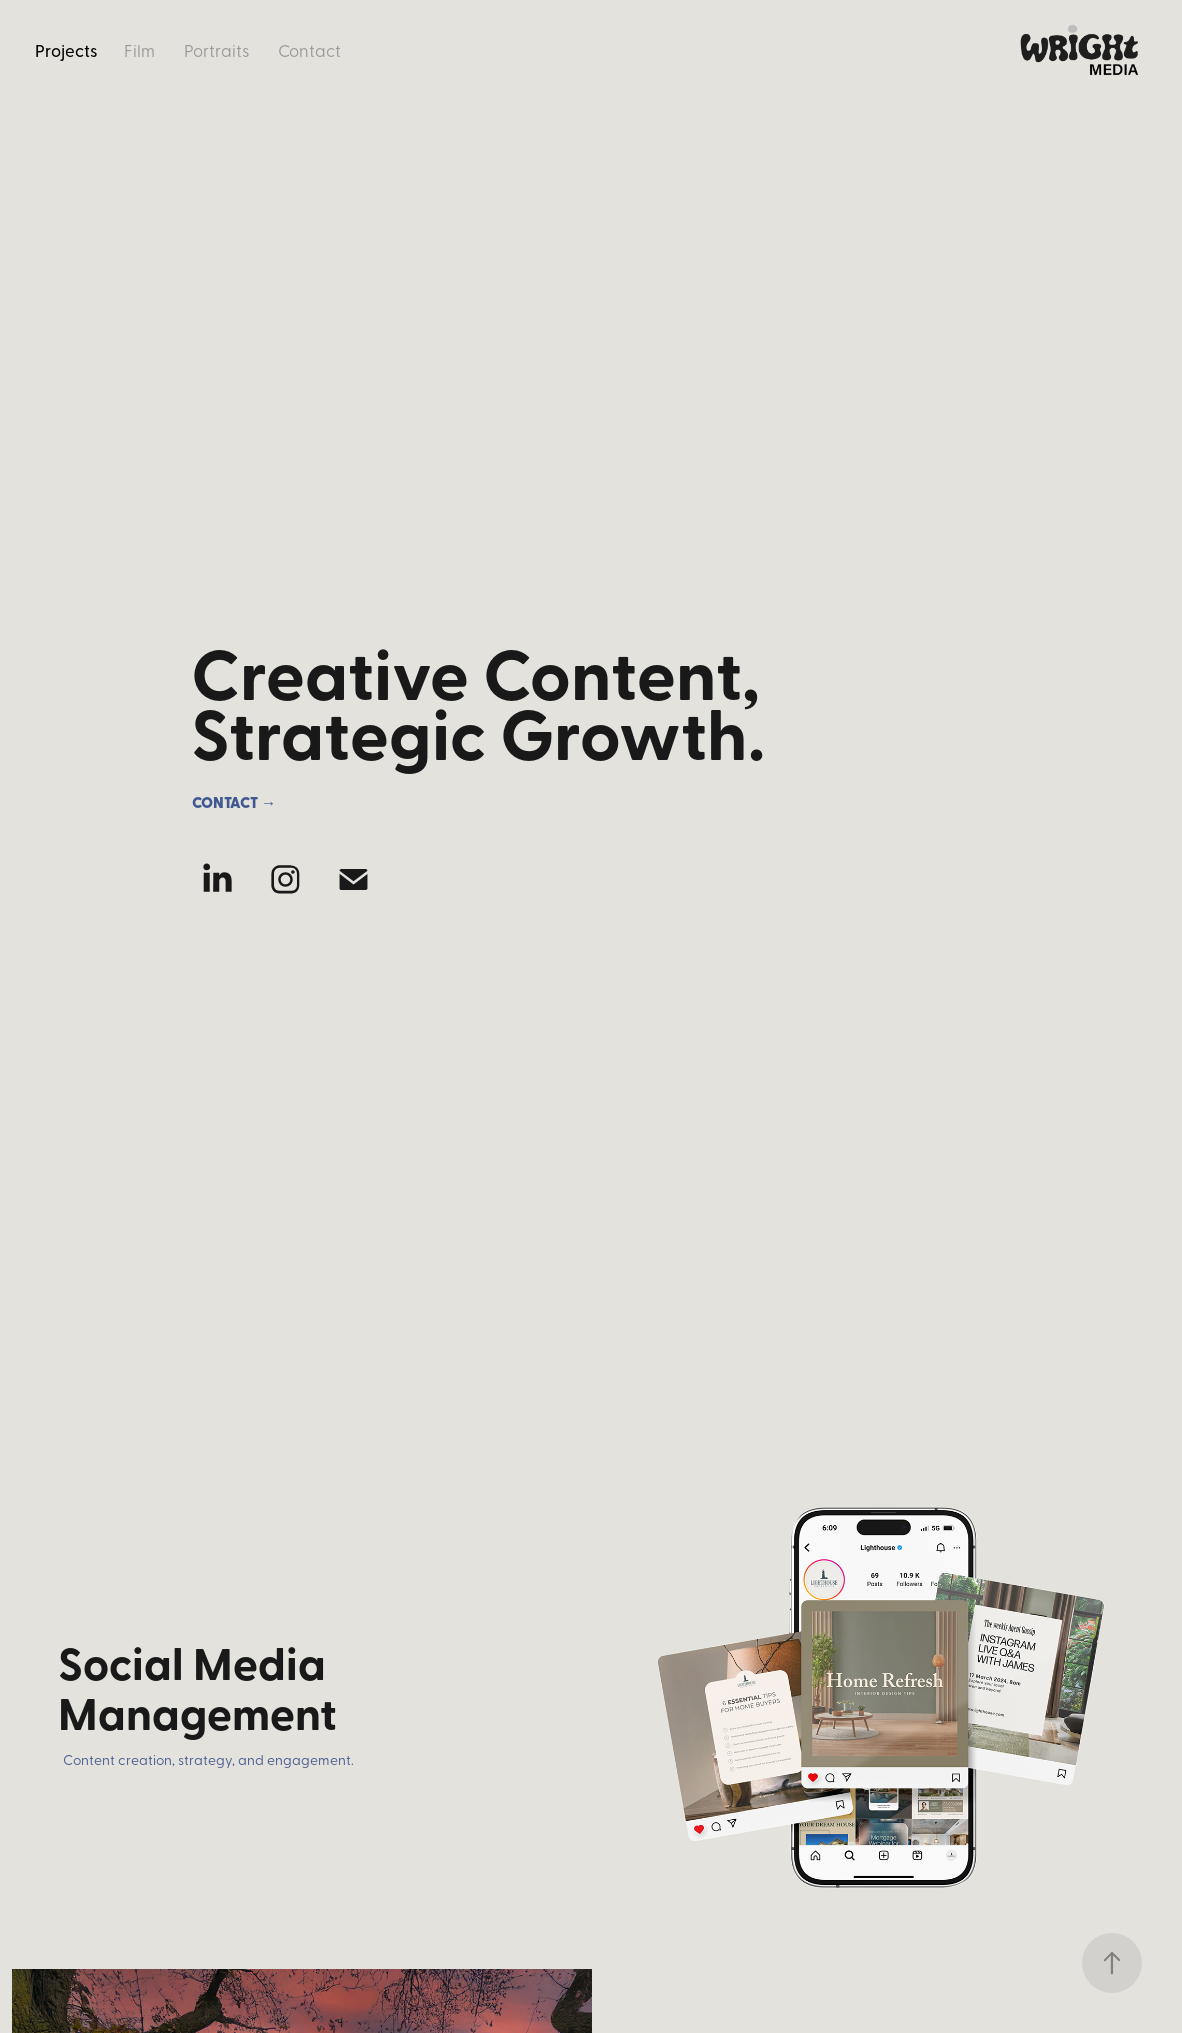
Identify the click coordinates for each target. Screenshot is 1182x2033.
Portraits (217, 49)
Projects (66, 50)
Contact (309, 49)
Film (139, 49)
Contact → (234, 802)
